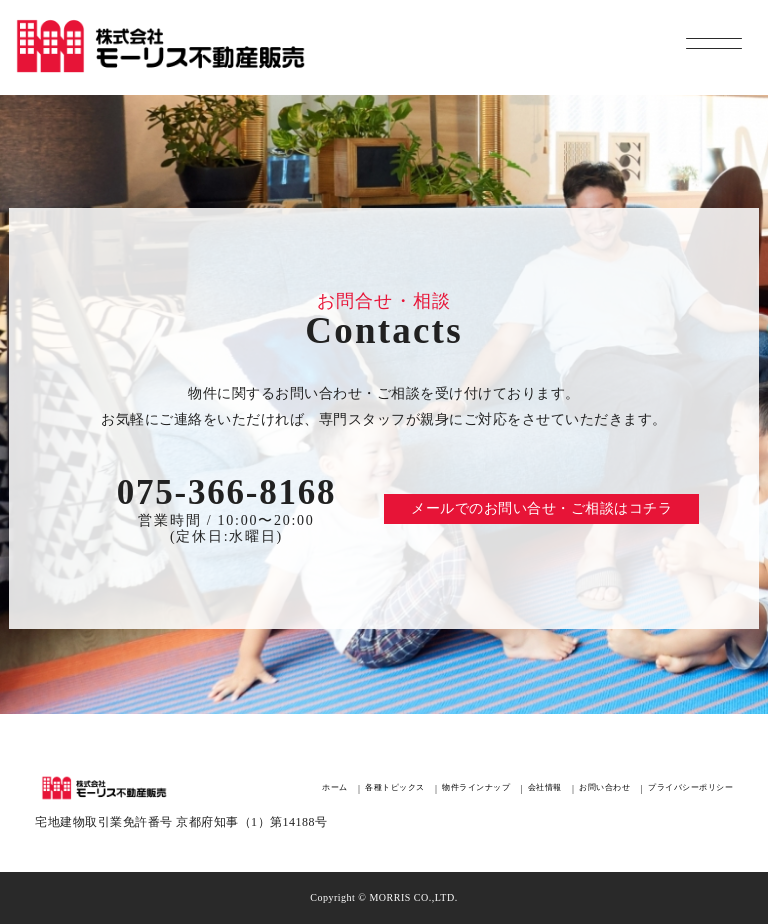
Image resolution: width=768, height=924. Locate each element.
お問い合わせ (604, 788)
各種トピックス (395, 788)
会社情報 (545, 788)
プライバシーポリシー (690, 788)
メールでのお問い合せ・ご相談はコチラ (541, 508)
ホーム (335, 788)
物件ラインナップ (476, 788)
